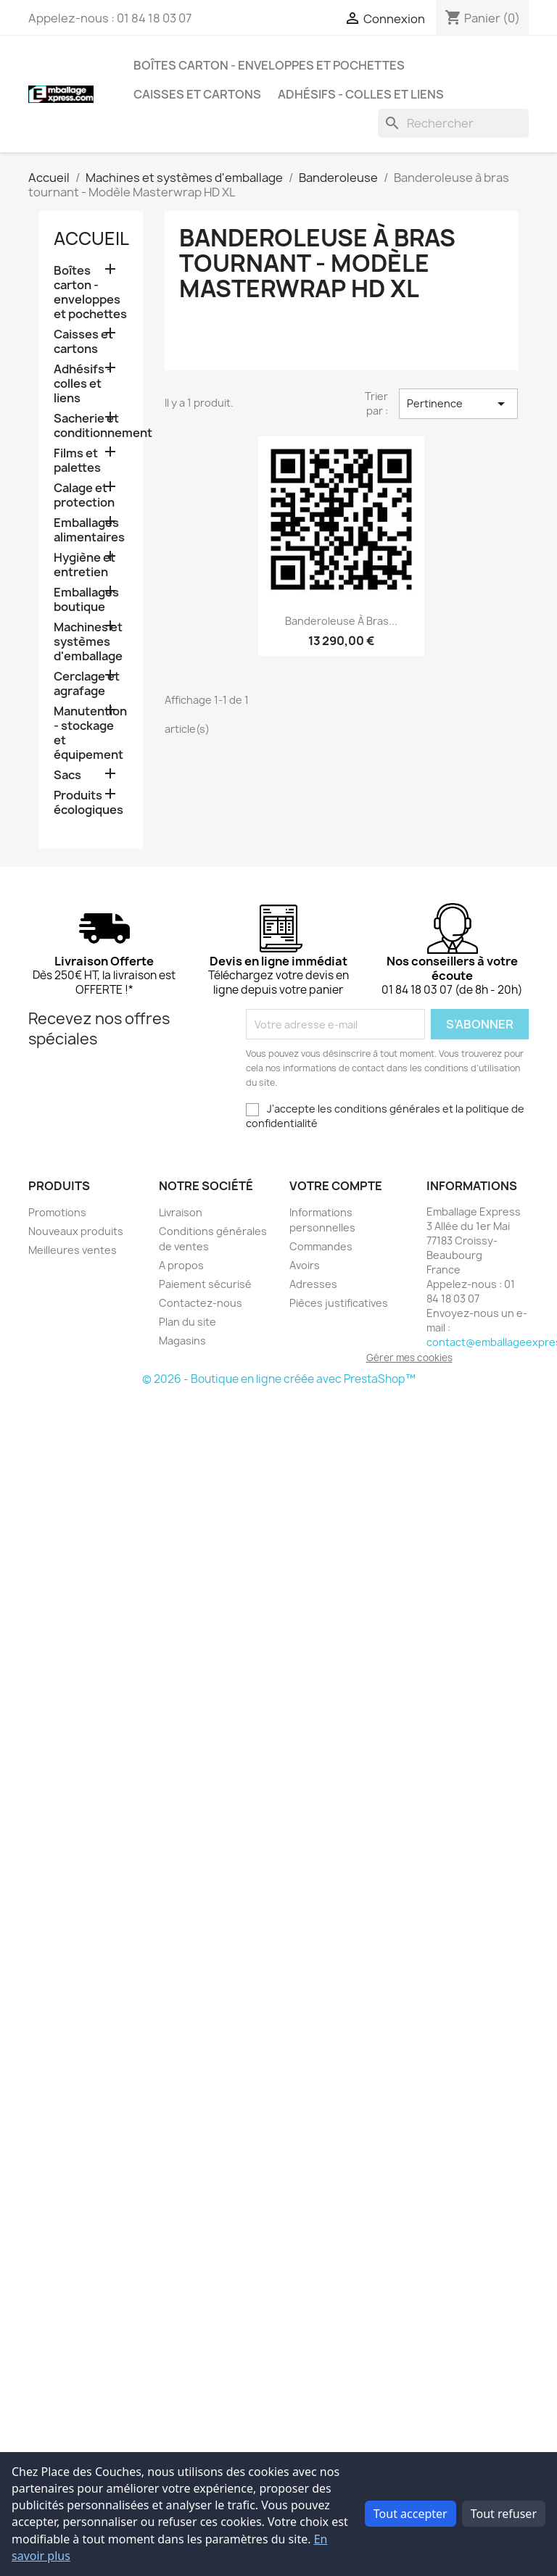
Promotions (57, 1212)
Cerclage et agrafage (87, 684)
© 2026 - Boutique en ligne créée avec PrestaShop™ (279, 1379)
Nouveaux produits (75, 1231)
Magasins (182, 1340)
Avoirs (304, 1265)
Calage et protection (84, 495)
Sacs (67, 775)
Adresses (313, 1284)
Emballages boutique (86, 600)
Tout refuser (504, 2514)
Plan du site (187, 1322)
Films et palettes (77, 460)
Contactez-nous (200, 1303)
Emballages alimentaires (89, 530)
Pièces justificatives (338, 1303)
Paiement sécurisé (205, 1284)
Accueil (91, 238)
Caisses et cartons (197, 94)
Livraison (180, 1212)
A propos (181, 1265)
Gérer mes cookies (409, 1357)
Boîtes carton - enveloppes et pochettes (269, 65)
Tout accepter (410, 2514)
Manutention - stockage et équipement (90, 733)
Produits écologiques (88, 803)
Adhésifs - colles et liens (361, 94)
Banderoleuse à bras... (341, 621)
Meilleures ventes (72, 1250)
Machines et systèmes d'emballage (88, 642)
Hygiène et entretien (84, 565)
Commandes (320, 1246)
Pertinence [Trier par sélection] (458, 403)
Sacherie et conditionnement (91, 426)
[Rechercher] (453, 123)
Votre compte (335, 1186)
